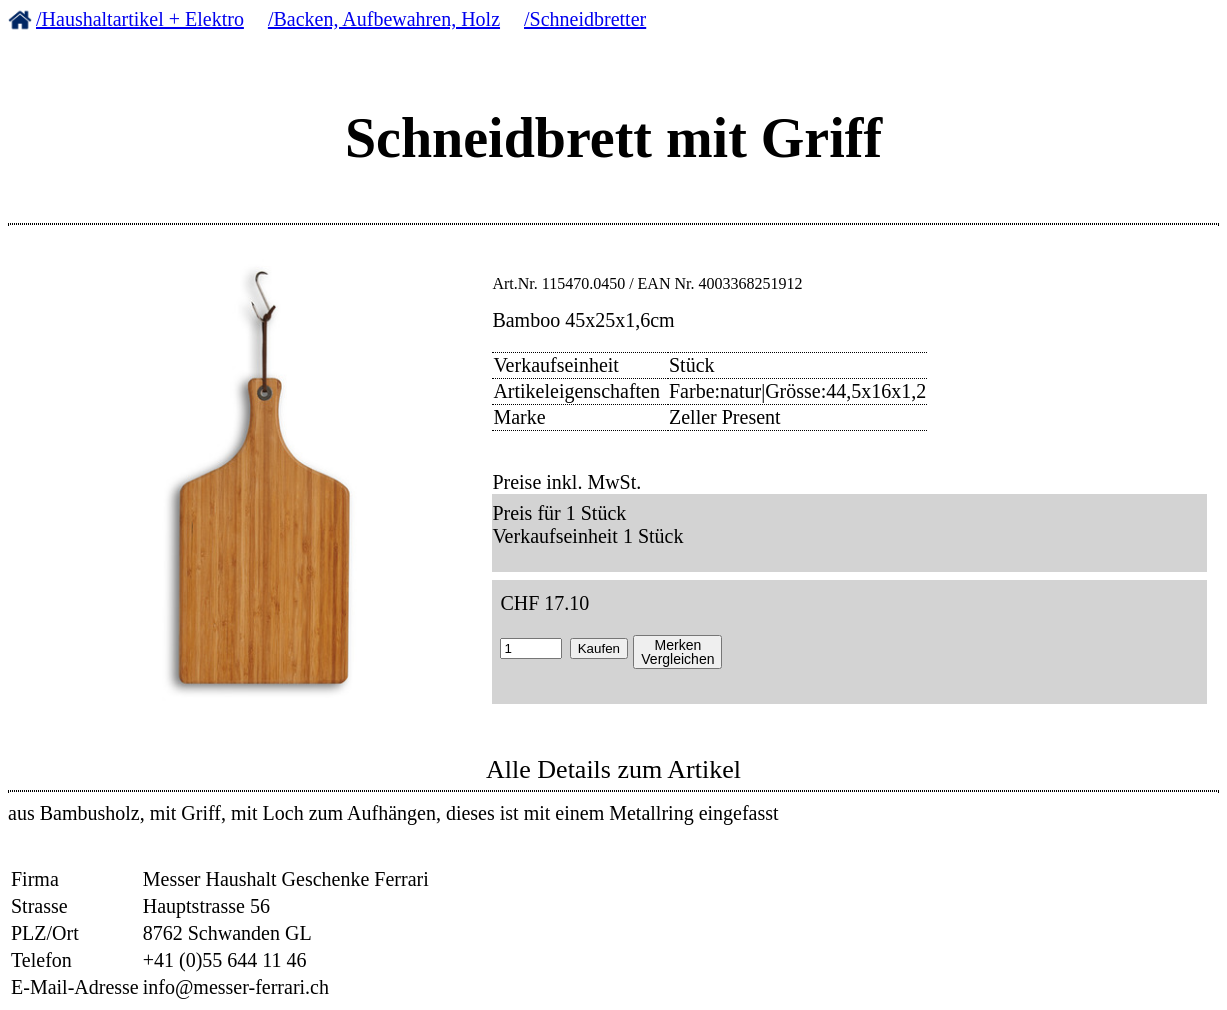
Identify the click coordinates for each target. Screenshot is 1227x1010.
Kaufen (599, 648)
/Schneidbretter (585, 19)
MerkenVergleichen (677, 652)
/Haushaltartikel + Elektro (140, 19)
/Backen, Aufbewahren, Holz (384, 19)
